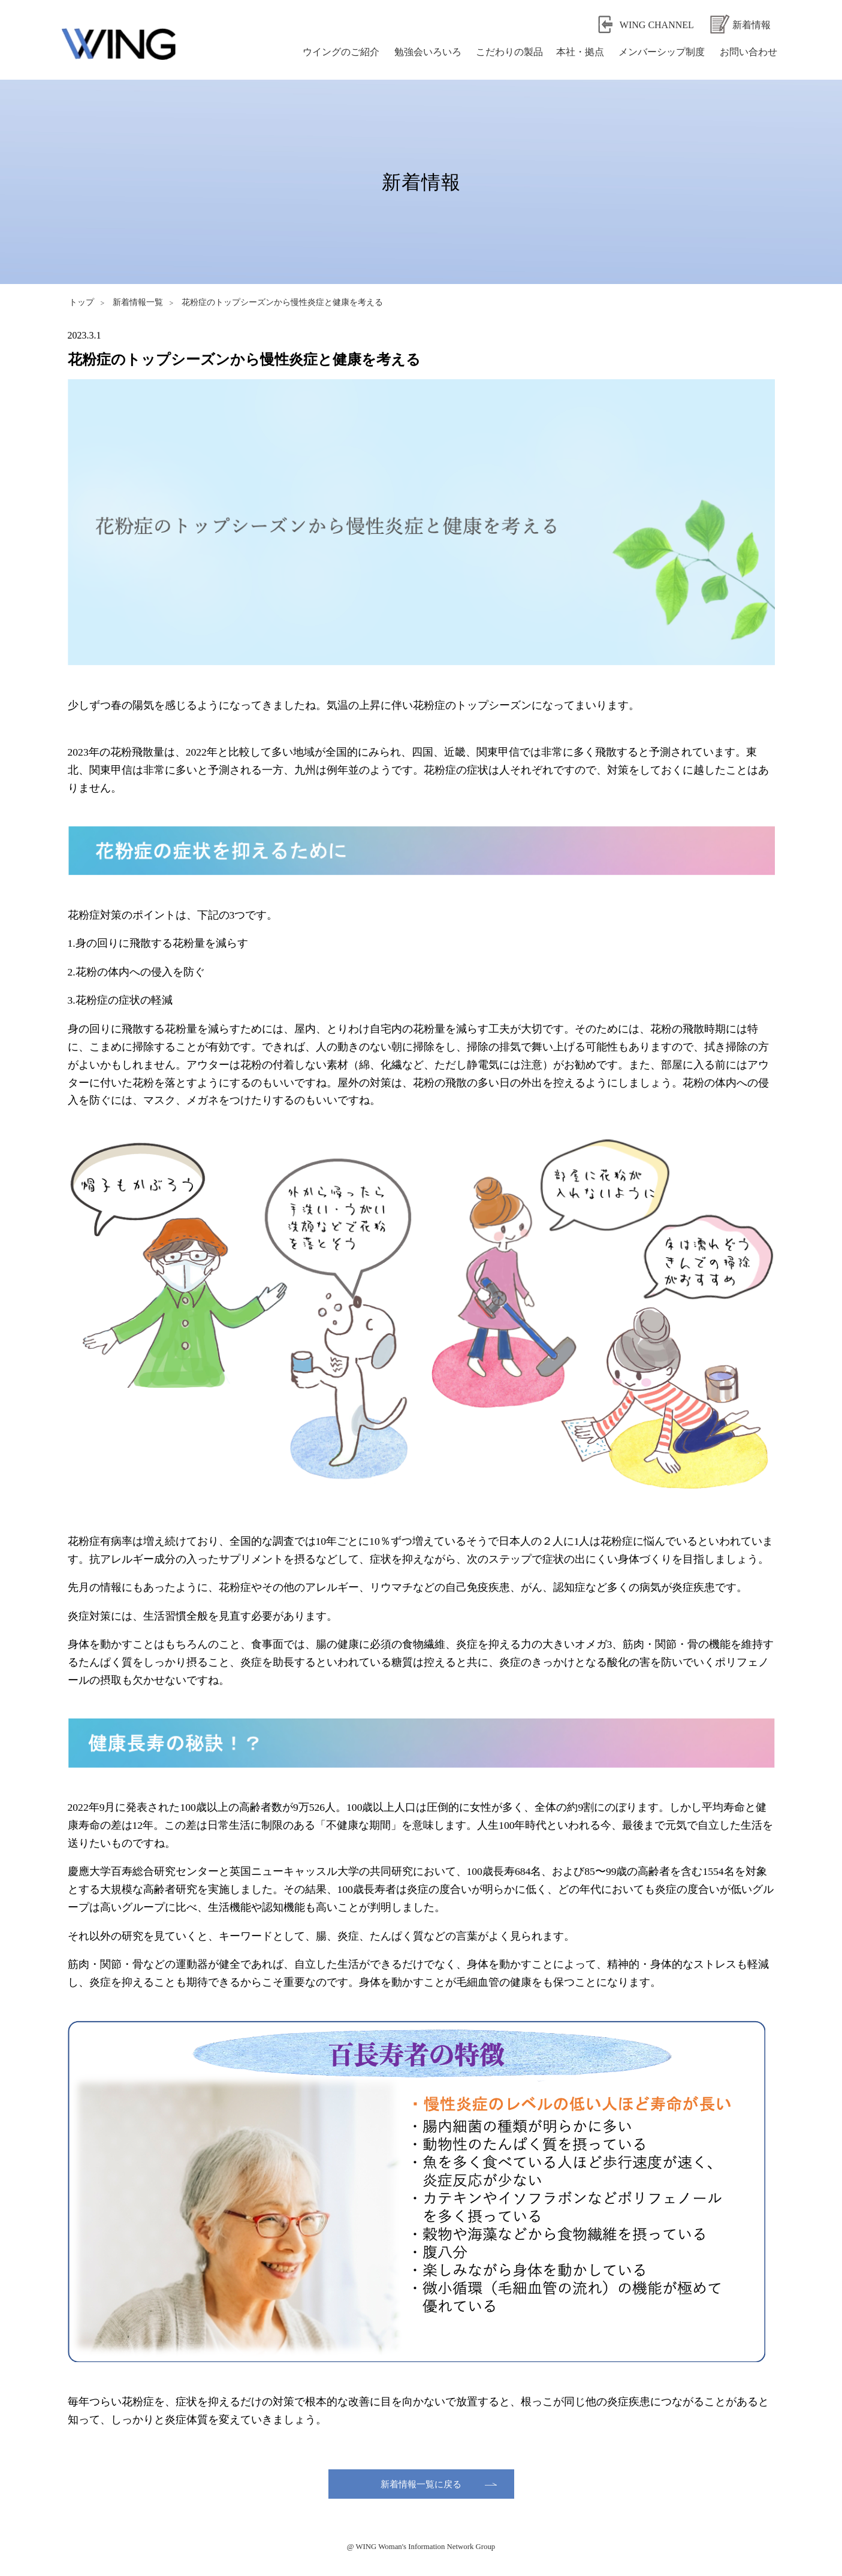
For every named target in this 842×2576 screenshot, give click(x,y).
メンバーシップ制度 (658, 51)
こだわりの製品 (507, 51)
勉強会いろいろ (425, 51)
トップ (81, 301)
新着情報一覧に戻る (421, 2483)
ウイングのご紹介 (338, 51)
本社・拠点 (576, 51)
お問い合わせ (745, 51)
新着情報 (751, 25)
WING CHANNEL (657, 25)
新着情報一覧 (138, 301)
